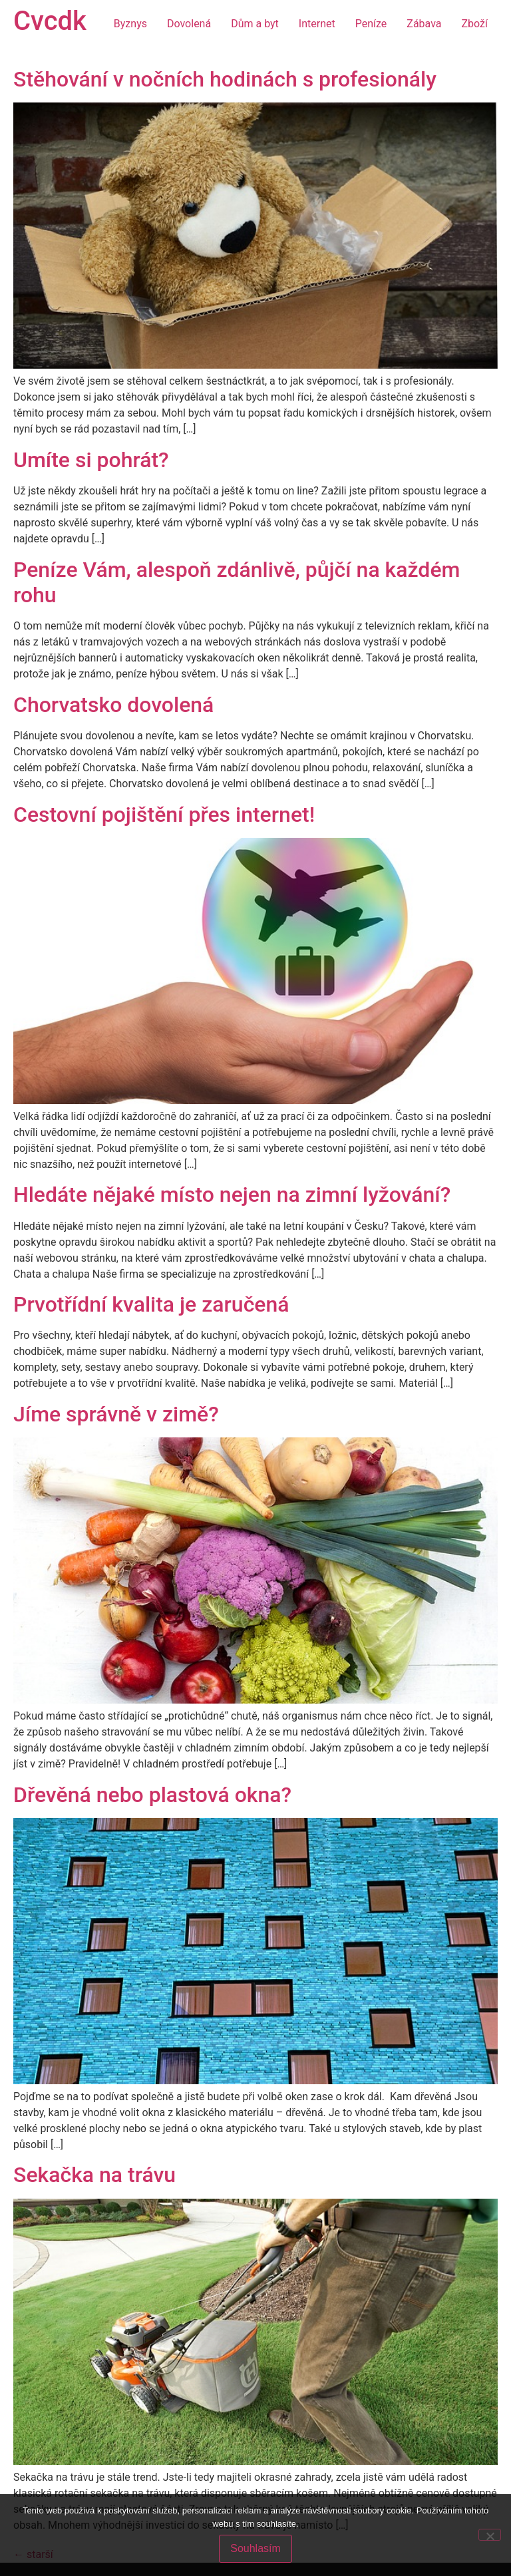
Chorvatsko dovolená (113, 704)
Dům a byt (255, 23)
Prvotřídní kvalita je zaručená (151, 1304)
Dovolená (189, 23)
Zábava (424, 23)
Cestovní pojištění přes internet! (164, 814)
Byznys (130, 23)
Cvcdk (49, 21)
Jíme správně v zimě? (116, 1414)
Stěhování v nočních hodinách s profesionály (224, 79)
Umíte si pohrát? (91, 459)
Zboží (475, 23)
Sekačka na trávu (94, 2174)
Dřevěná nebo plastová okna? (152, 1794)
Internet (317, 23)
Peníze (371, 23)
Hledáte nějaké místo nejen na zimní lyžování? (231, 1194)
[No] (489, 2535)
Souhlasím (255, 2548)
